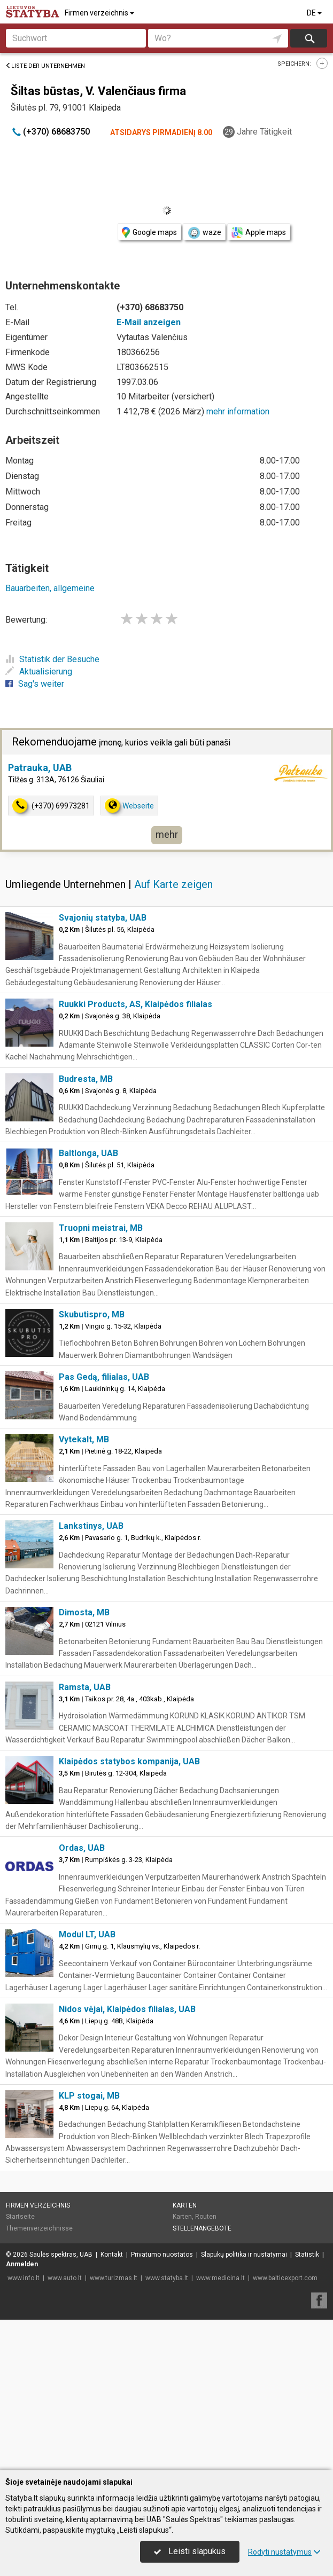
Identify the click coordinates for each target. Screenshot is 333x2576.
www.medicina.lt (220, 2278)
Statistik (307, 2254)
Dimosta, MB (84, 1612)
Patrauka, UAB (40, 767)
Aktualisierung (38, 671)
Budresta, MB (86, 1079)
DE (315, 13)
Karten (185, 2205)
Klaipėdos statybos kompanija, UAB (129, 1761)
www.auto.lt (65, 2278)
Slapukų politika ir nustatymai (244, 2254)
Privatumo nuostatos (162, 2254)
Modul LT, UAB (87, 1934)
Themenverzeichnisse (39, 2228)
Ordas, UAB (82, 1848)
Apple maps (258, 232)
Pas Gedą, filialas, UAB (104, 1377)
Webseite (129, 805)
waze (204, 233)
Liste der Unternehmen (45, 65)
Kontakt (111, 2254)
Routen (205, 2216)
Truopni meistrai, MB (101, 1228)
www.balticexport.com (285, 2278)
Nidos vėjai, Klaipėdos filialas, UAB (127, 2009)
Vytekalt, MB (84, 1439)
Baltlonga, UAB (88, 1153)
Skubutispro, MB (92, 1314)
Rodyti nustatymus (284, 2552)
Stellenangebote (202, 2228)
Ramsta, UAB (85, 1687)
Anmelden (22, 2264)
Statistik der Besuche (52, 659)
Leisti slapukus (190, 2551)
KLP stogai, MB (89, 2096)
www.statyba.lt (166, 2278)
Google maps (149, 232)
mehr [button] (167, 834)
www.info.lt (23, 2278)
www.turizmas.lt (113, 2278)
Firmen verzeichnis (100, 13)
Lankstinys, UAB (91, 1526)
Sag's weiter (34, 684)
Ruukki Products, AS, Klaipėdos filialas (135, 1004)
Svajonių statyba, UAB (102, 918)
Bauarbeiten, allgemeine (50, 588)
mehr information (237, 411)
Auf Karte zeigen (173, 884)
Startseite (20, 2216)
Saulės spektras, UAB (60, 2254)
